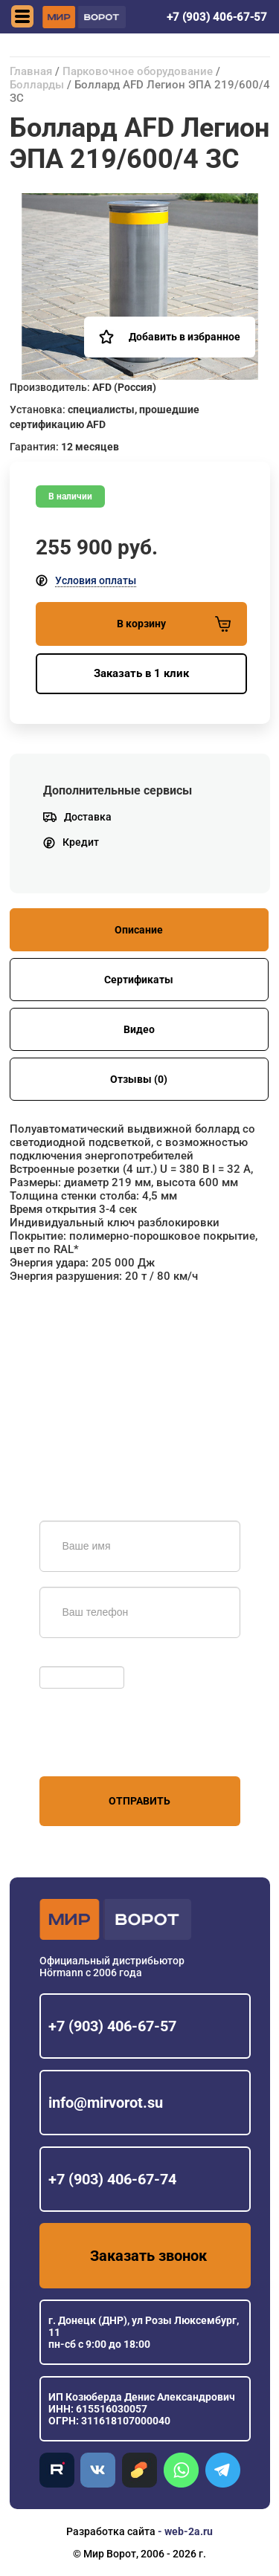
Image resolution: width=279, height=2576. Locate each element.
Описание (139, 930)
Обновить (67, 1659)
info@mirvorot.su (105, 2102)
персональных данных (95, 1748)
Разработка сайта (110, 2531)
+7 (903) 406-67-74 (112, 2179)
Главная (31, 71)
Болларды (37, 84)
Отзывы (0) (138, 1079)
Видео (139, 1029)
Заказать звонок (148, 2256)
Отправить (139, 1801)
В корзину (174, 624)
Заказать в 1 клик (141, 673)
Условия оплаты (95, 580)
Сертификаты (138, 980)
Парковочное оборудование (137, 71)
